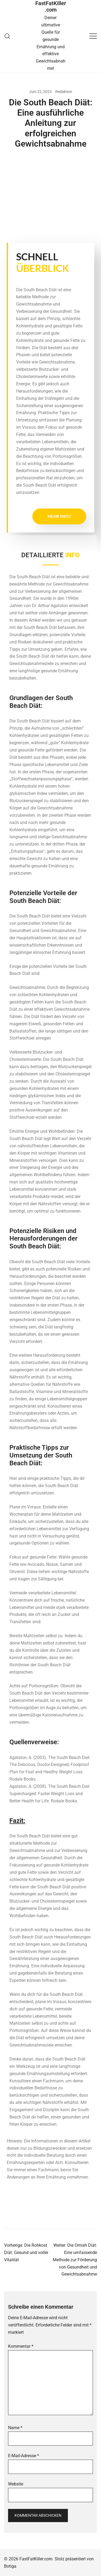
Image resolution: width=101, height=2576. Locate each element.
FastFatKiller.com (50, 6)
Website (15, 2484)
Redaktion (63, 91)
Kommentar (20, 2346)
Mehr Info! (59, 516)
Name (15, 2427)
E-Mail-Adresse (23, 2455)
